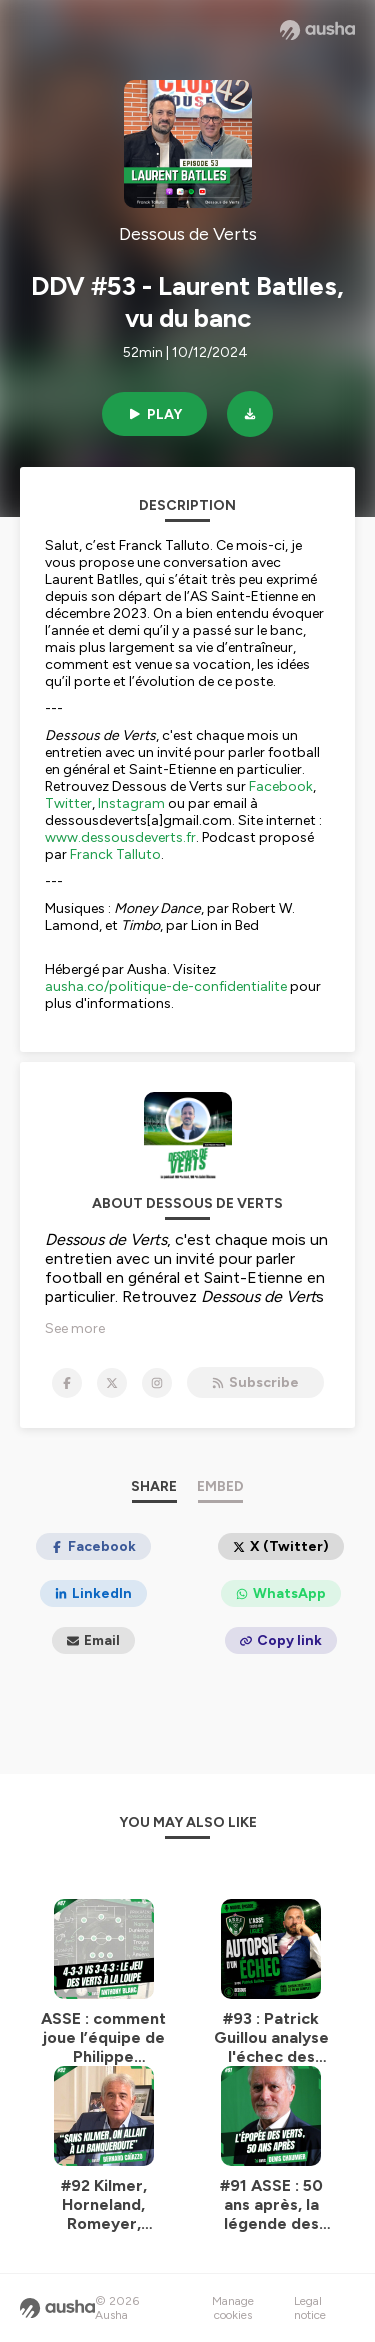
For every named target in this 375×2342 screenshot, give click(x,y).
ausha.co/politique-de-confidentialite (166, 986)
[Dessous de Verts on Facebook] (67, 1383)
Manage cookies (233, 2308)
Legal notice (310, 2308)
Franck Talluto (115, 854)
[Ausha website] (317, 30)
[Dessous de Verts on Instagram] (157, 1383)
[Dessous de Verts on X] (112, 1383)
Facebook (281, 786)
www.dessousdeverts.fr (120, 837)
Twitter (68, 803)
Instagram (131, 803)
